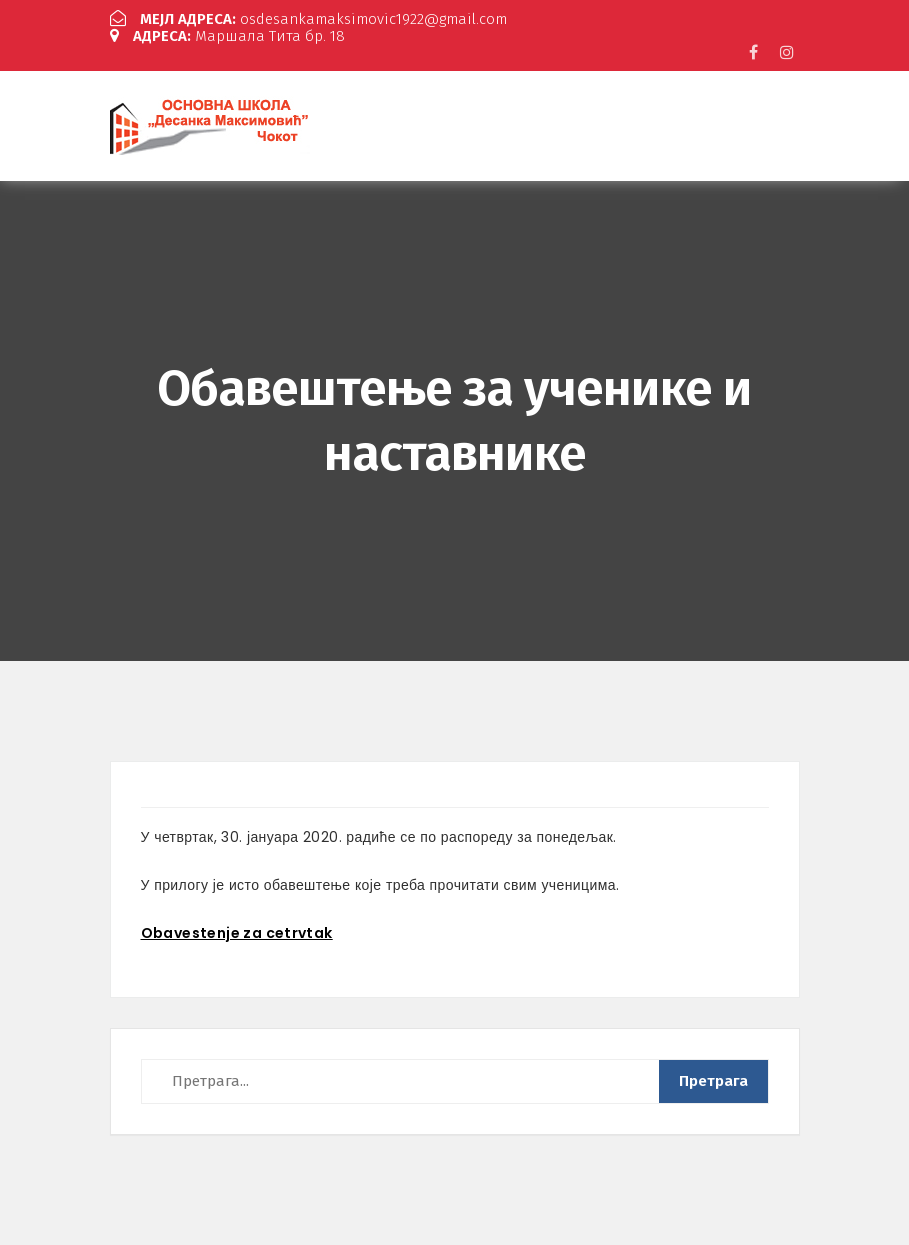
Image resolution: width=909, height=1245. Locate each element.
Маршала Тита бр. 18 (227, 36)
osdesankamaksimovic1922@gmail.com (308, 19)
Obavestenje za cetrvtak (237, 933)
